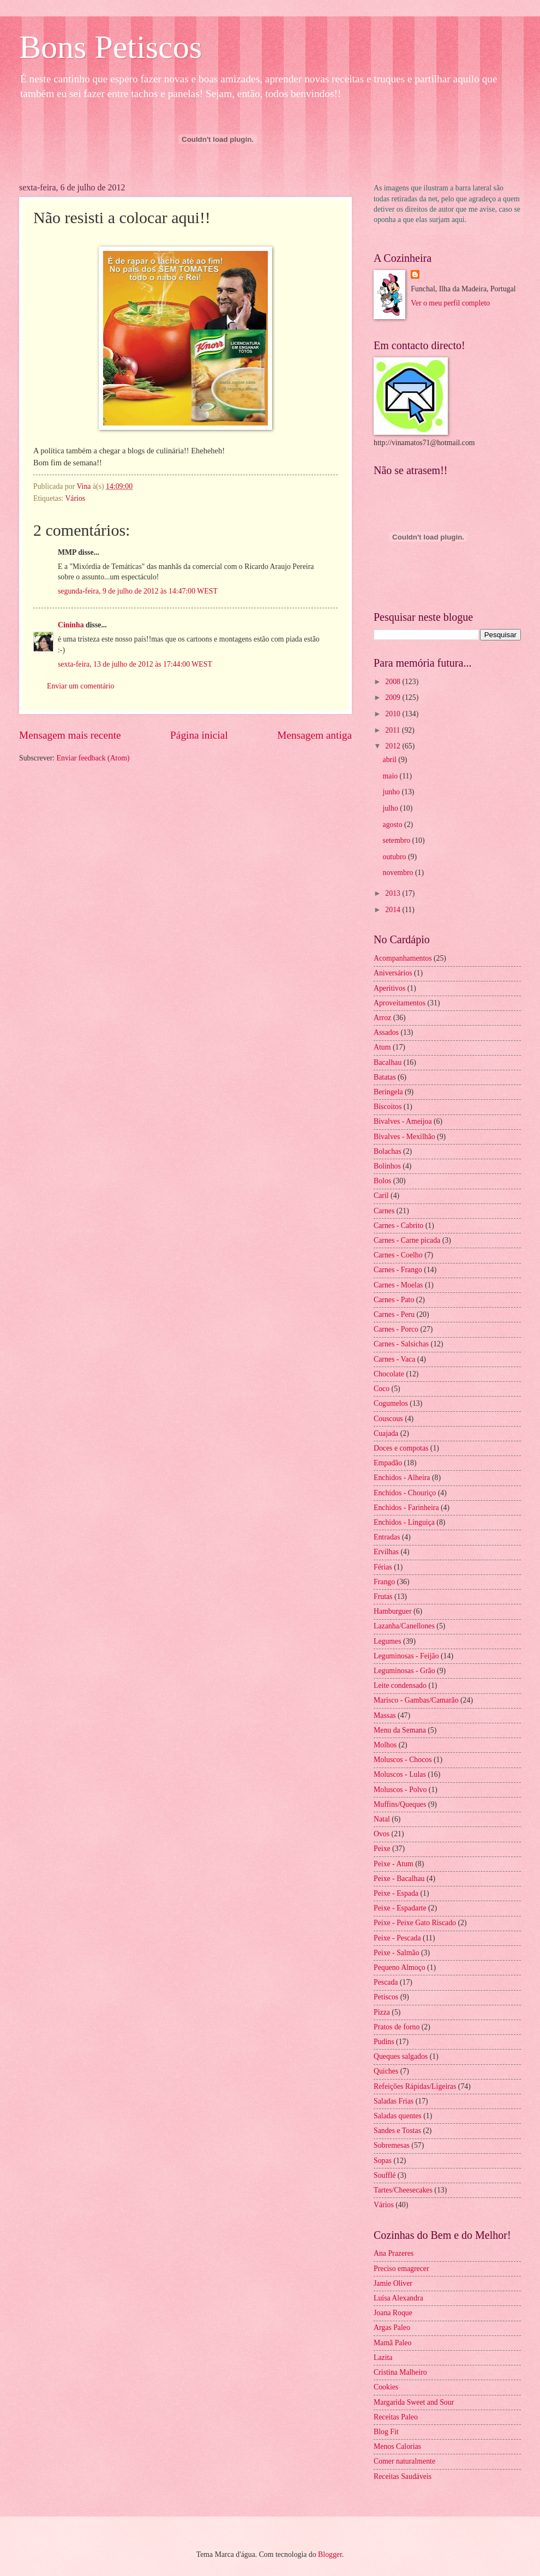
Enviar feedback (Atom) (93, 758)
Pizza (382, 2012)
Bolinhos (387, 1166)
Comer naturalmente (404, 2461)
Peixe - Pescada (397, 1938)
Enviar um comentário (80, 686)
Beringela (388, 1092)
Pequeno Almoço (399, 1967)
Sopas (383, 2160)
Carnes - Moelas (398, 1285)
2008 (393, 682)
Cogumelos (391, 1403)
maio (391, 776)
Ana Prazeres (393, 2253)
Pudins (384, 2042)
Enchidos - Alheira (402, 1477)
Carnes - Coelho (398, 1255)
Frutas (383, 1596)
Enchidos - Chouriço (405, 1493)
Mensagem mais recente (70, 735)
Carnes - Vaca (394, 1359)
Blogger (330, 2554)
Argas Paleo (392, 2327)
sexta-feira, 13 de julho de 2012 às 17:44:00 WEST (135, 664)
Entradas (387, 1537)
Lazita (383, 2357)
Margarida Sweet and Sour (414, 2402)
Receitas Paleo (396, 2417)
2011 (393, 730)
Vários (75, 498)
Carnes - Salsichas (401, 1344)
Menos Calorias (397, 2446)
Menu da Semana (400, 1730)
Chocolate (389, 1374)
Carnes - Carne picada (407, 1240)
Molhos (385, 1745)
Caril (381, 1195)
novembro (399, 872)
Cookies (386, 2387)
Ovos (381, 1834)
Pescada (386, 1982)
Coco (381, 1389)
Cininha (71, 625)
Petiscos (386, 1997)
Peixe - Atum (393, 1864)
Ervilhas (386, 1552)
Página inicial (199, 735)
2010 (393, 714)
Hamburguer (392, 1611)
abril (391, 760)
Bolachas (387, 1151)
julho (391, 808)
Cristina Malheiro (400, 2372)
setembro (397, 840)
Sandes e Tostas (397, 2130)
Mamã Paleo (392, 2343)
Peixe (382, 1848)
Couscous (388, 1419)
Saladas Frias (393, 2101)
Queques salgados (401, 2056)
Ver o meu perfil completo (450, 303)
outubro (395, 857)
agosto (393, 824)
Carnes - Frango (398, 1270)
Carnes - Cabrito (398, 1225)
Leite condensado (400, 1685)
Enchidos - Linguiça (404, 1522)
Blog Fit (386, 2432)
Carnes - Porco (396, 1329)
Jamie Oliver (393, 2283)
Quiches (386, 2071)
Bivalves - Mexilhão (404, 1137)
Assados (386, 1032)
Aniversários (393, 973)
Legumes (387, 1641)
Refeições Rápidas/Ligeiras (415, 2086)
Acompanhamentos (403, 958)
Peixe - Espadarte (400, 1908)
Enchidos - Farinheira (406, 1507)
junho (392, 792)
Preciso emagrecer (401, 2269)
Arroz (382, 1018)
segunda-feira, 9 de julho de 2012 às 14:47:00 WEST (138, 591)
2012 (393, 746)
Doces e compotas (401, 1448)
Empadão (388, 1463)
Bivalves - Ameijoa (403, 1121)
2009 (393, 697)
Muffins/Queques (400, 1804)
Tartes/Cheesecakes (403, 2190)
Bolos (382, 1181)
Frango (384, 1582)
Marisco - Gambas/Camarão (416, 1700)
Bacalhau (387, 1062)
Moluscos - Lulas (400, 1774)
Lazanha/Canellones (404, 1626)
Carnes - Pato (394, 1300)
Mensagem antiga (314, 735)
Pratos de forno (396, 2027)
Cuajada (386, 1433)
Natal (382, 1819)
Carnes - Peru (394, 1314)
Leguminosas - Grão (404, 1671)
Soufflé (384, 2175)
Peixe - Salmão (396, 1953)
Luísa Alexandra (398, 2298)
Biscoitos (387, 1107)
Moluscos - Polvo (400, 1790)
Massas (385, 1715)
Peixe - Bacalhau (399, 1878)
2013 (393, 893)
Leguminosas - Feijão (406, 1656)
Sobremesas (392, 2145)
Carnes (384, 1211)
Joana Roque (393, 2313)
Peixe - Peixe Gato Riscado (415, 1923)
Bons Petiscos (110, 47)
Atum (382, 1047)
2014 (393, 910)
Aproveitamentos (399, 1003)
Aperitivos (389, 988)
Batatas (385, 1077)
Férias (383, 1567)
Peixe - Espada (396, 1893)
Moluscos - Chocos (403, 1760)
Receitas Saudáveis (402, 2476)
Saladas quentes (398, 2116)
